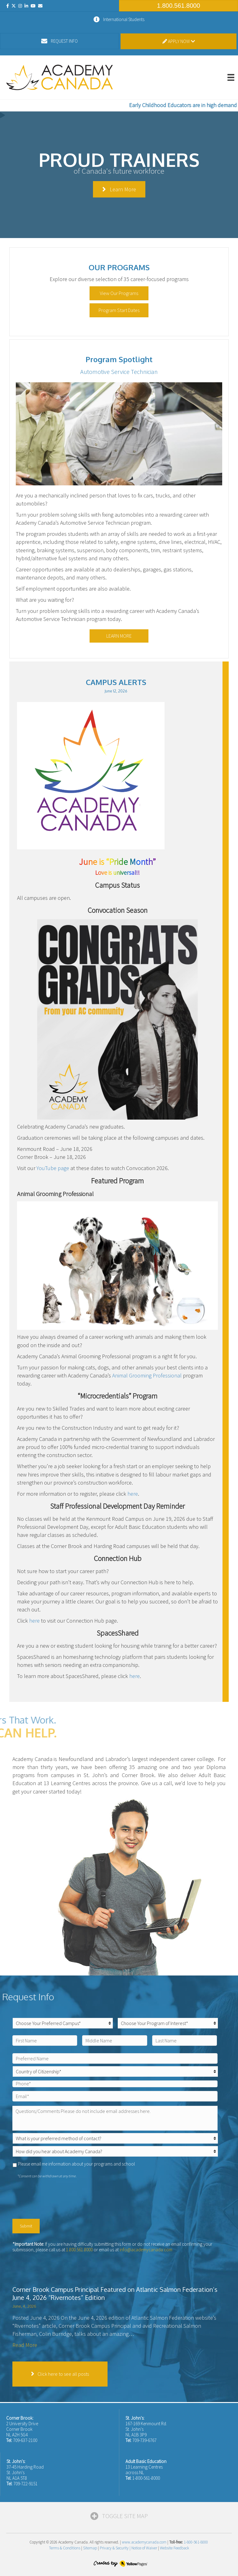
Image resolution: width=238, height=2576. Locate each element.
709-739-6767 (144, 2440)
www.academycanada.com (144, 2542)
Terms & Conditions (64, 2548)
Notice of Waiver (144, 2548)
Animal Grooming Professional (147, 1375)
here (132, 1493)
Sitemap (90, 2548)
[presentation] (59, 2197)
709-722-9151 (25, 2484)
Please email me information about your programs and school (76, 2164)
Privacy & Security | (115, 2548)
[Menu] (231, 77)
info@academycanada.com (146, 2250)
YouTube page (53, 1168)
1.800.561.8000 (79, 2250)
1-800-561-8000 (146, 2478)
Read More (24, 2344)
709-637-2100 (25, 2440)
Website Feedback (174, 2548)
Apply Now (178, 41)
